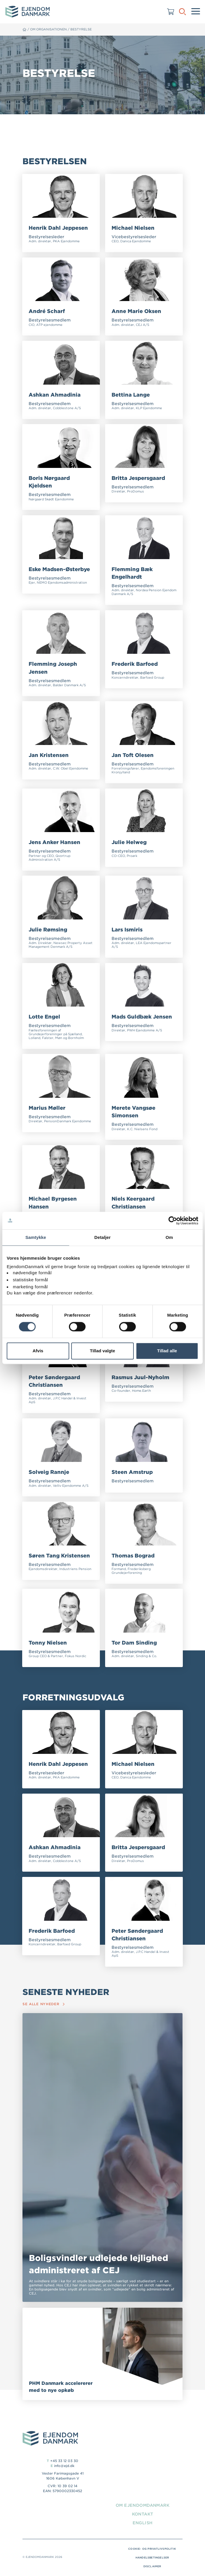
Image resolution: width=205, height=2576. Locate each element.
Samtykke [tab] (35, 1237)
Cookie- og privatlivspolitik (152, 2549)
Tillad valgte (102, 1350)
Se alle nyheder (43, 2004)
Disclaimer (152, 2566)
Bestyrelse (81, 29)
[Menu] (195, 11)
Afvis (37, 1350)
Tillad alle (167, 1350)
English (142, 2523)
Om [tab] (169, 1237)
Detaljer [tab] (102, 1237)
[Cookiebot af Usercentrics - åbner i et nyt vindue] (172, 1220)
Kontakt (142, 2514)
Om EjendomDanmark (142, 2506)
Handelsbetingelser (152, 2558)
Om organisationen (48, 29)
